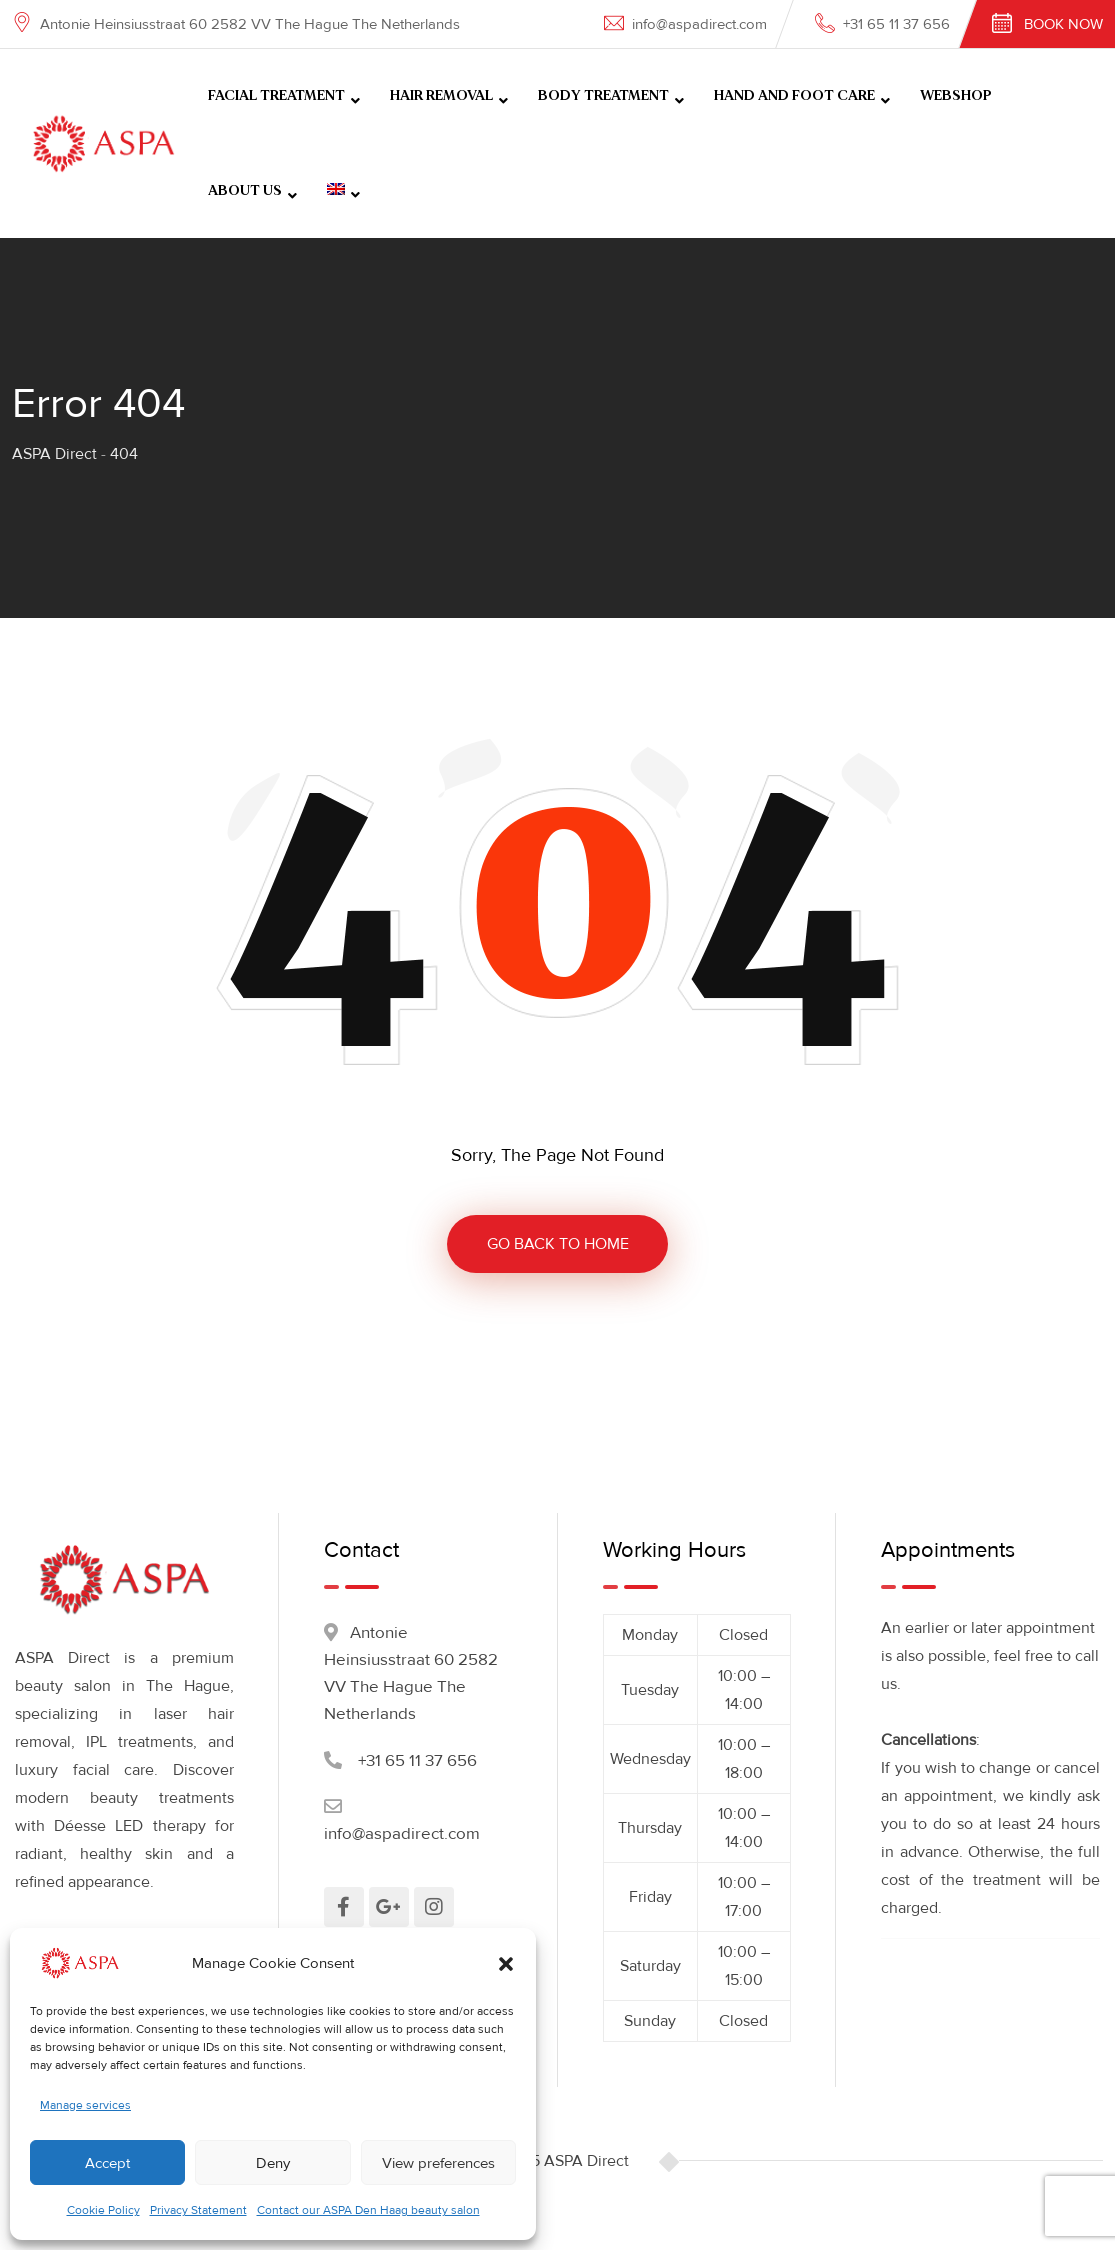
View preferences (438, 2163)
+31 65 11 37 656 (896, 24)
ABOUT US (245, 191)
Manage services (85, 2105)
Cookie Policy (103, 2210)
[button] (506, 1963)
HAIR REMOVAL (441, 96)
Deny (273, 2163)
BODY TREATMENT (603, 96)
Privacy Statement (198, 2210)
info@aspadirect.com (699, 24)
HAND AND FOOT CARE (794, 96)
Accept (107, 2163)
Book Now (1063, 24)
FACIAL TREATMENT (276, 96)
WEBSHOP (956, 96)
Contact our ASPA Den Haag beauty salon (368, 2210)
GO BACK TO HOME (558, 1244)
